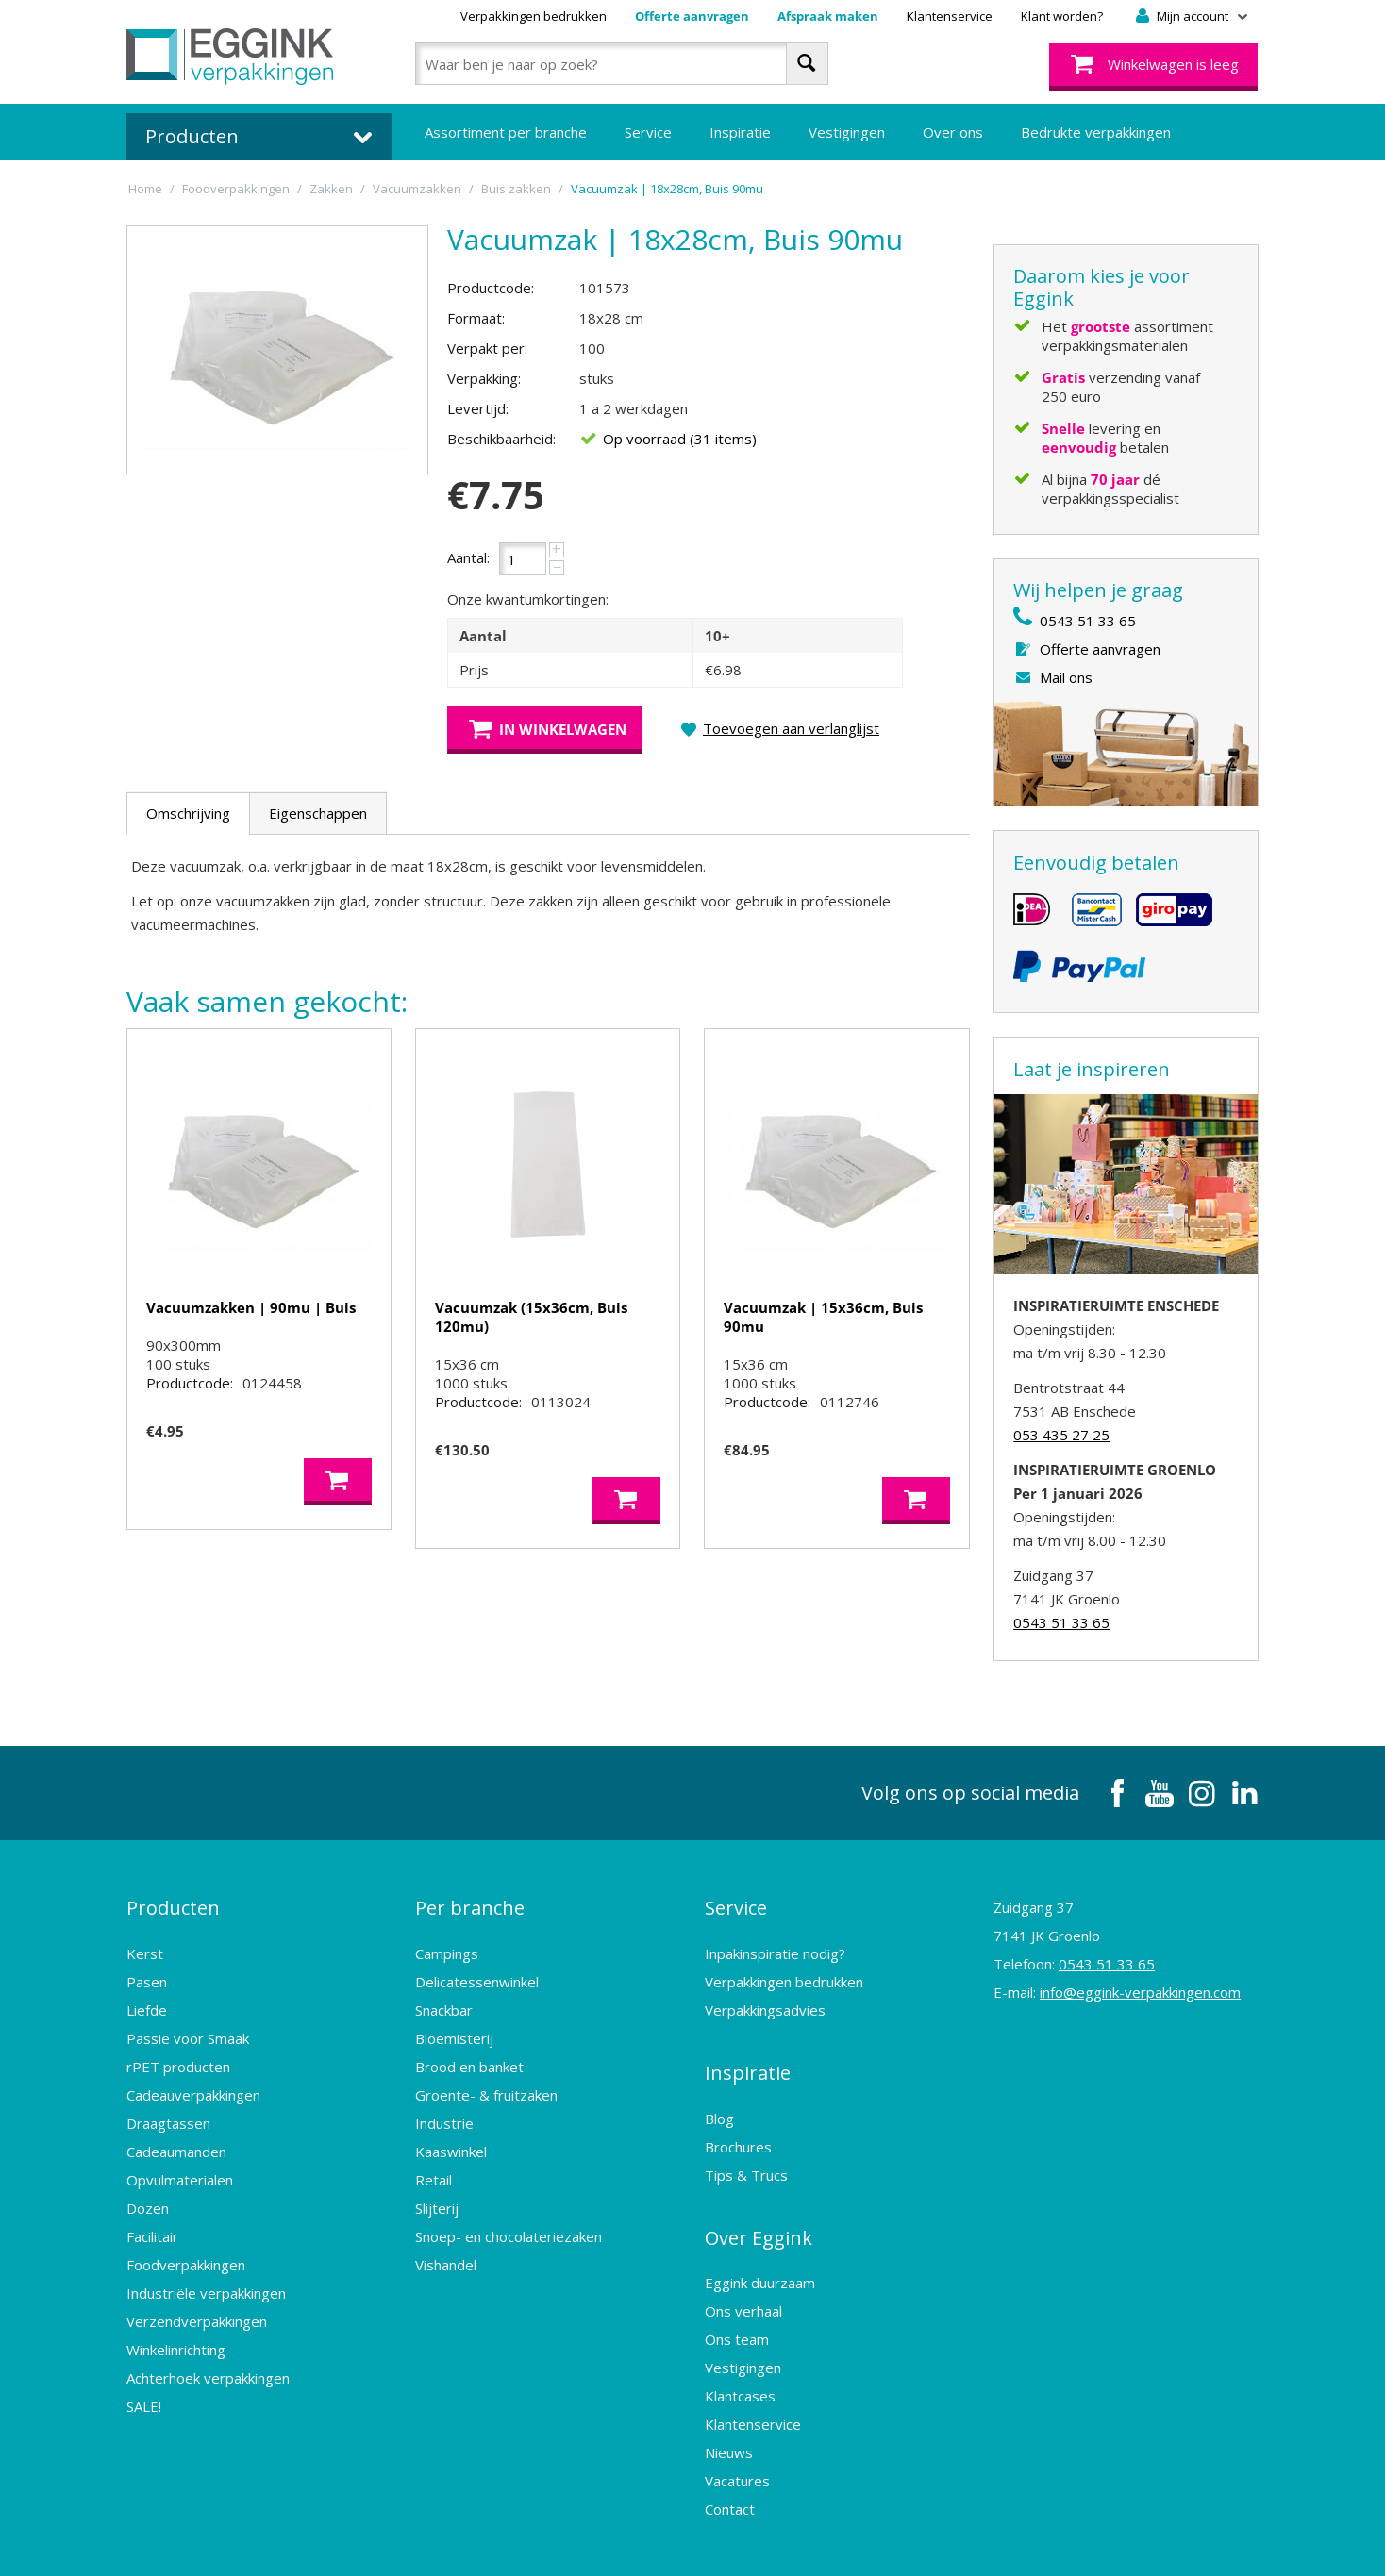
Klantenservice (950, 16)
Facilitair (152, 2222)
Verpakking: (484, 378)
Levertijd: (478, 408)
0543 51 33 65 (1088, 620)
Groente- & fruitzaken (486, 2080)
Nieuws (729, 2410)
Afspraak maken (827, 16)
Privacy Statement (656, 2543)
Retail (433, 2165)
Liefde (146, 1995)
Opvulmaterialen (179, 2165)
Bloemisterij (454, 2024)
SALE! (143, 2392)
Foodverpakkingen (185, 2250)
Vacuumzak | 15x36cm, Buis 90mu (823, 1317)
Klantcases (740, 2354)
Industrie (444, 2109)
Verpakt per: (487, 348)
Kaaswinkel (451, 2137)
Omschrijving (188, 813)
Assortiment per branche (506, 132)
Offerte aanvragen (692, 16)
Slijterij (437, 2194)
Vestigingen (847, 132)
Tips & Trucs (746, 2146)
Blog (719, 2090)
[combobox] (621, 63)
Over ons (953, 132)
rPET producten (178, 2052)
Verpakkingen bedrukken (533, 16)
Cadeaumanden (176, 2137)
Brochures (738, 2118)
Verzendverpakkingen (196, 2307)
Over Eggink (758, 2203)
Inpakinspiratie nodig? (775, 1939)
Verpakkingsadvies (765, 1995)
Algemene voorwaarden (509, 2543)
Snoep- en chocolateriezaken (508, 2222)
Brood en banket (469, 2052)
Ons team (737, 2297)
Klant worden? (1062, 16)
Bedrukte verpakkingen (1096, 132)
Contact (730, 2467)
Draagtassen (168, 2109)
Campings (446, 1939)
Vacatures (737, 2439)
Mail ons (1066, 677)
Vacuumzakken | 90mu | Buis (251, 1307)
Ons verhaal (743, 2269)
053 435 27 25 (1061, 1434)
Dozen (147, 2194)
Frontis (1102, 2543)
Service (648, 132)
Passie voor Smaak (187, 2024)
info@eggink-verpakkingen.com (1140, 1992)
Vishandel (445, 2250)
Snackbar (444, 1995)
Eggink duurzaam (760, 2241)
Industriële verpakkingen (206, 2278)
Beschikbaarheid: (501, 438)
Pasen (146, 1967)
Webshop (866, 2543)
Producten (173, 1901)
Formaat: (476, 317)
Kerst (144, 1939)
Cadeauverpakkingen (193, 2080)
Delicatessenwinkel (477, 1967)
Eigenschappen (318, 813)
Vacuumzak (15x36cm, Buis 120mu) (531, 1317)
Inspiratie (740, 132)
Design (937, 2543)
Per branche (470, 1901)
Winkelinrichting (175, 2335)
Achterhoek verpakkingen (208, 2363)
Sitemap (752, 2543)
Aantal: (468, 557)
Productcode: (490, 287)
